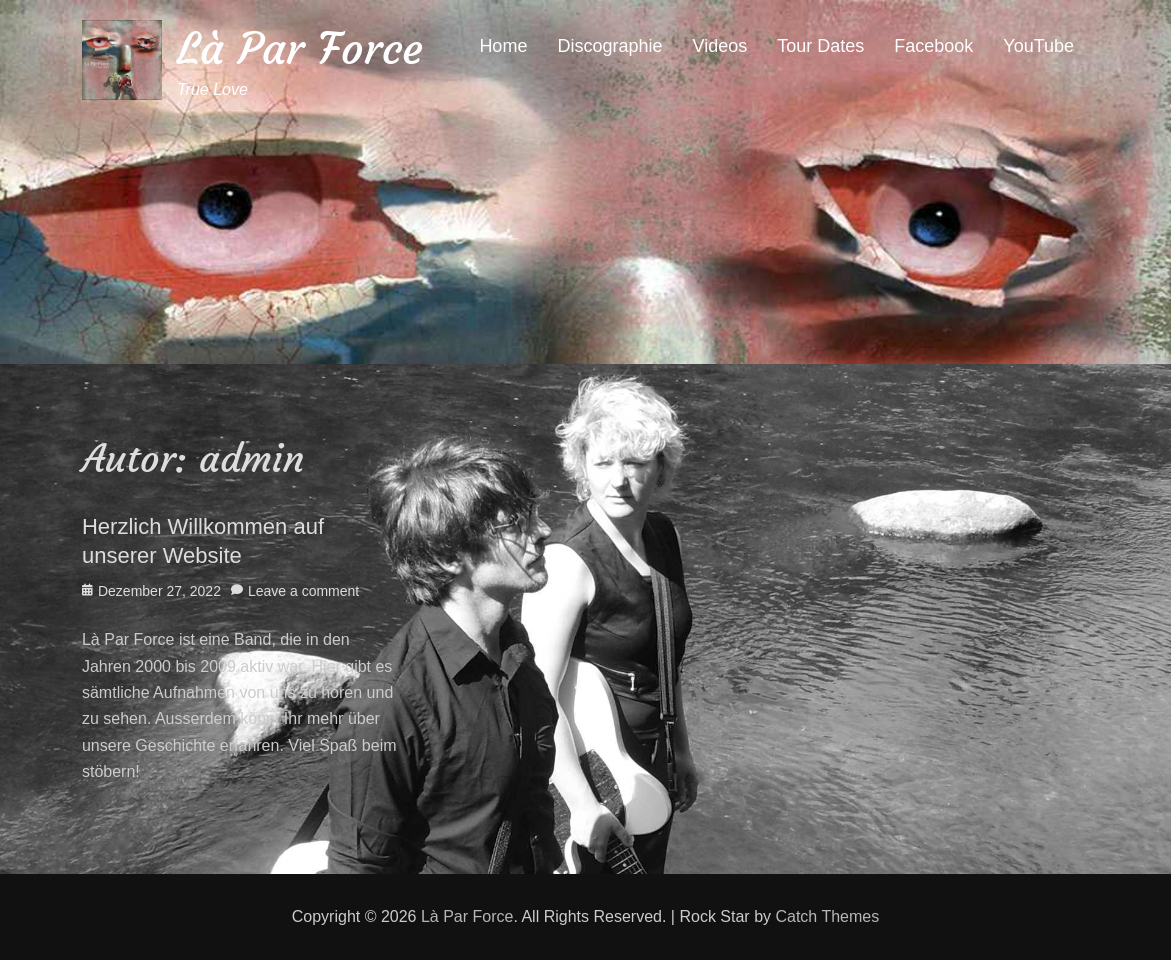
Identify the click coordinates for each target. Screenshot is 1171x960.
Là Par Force (300, 48)
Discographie (609, 46)
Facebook (933, 46)
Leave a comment (303, 591)
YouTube (1038, 46)
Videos (719, 46)
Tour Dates (820, 46)
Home (503, 46)
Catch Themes (827, 916)
